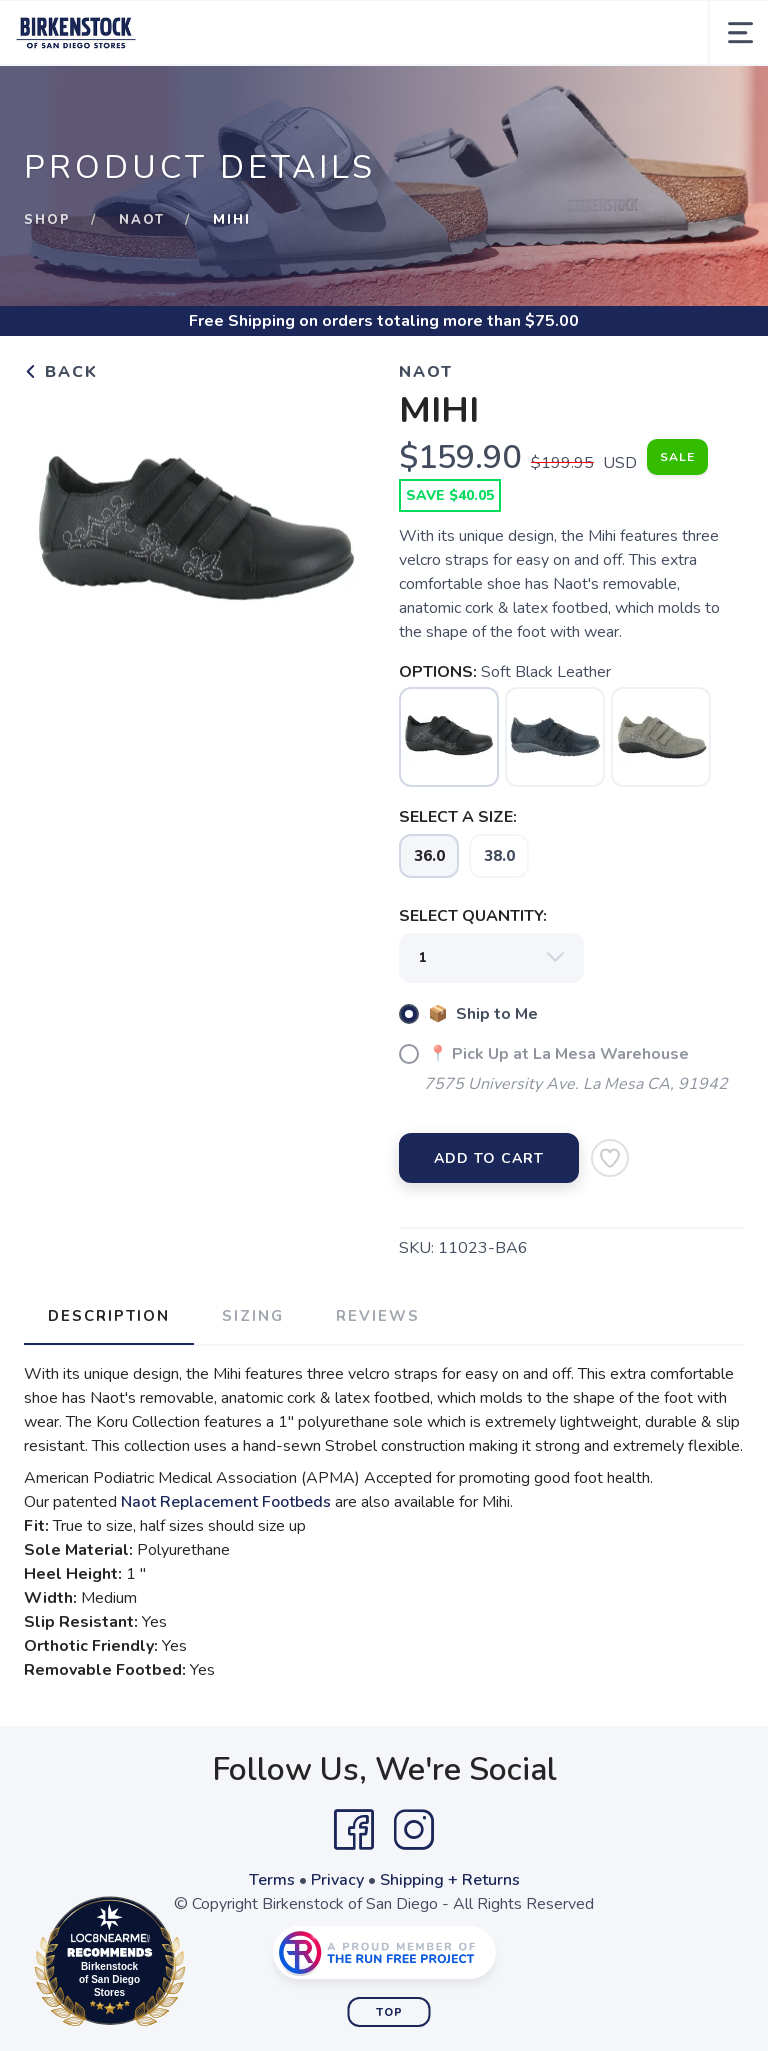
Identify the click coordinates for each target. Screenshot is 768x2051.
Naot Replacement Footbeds (226, 1502)
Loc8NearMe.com (197, 1965)
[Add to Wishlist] (610, 1158)
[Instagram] (414, 1830)
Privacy (337, 1880)
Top (389, 2012)
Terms (272, 1880)
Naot (142, 220)
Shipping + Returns (450, 1880)
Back (61, 372)
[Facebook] (354, 1830)
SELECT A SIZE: (458, 817)
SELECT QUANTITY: (473, 916)
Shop (47, 220)
